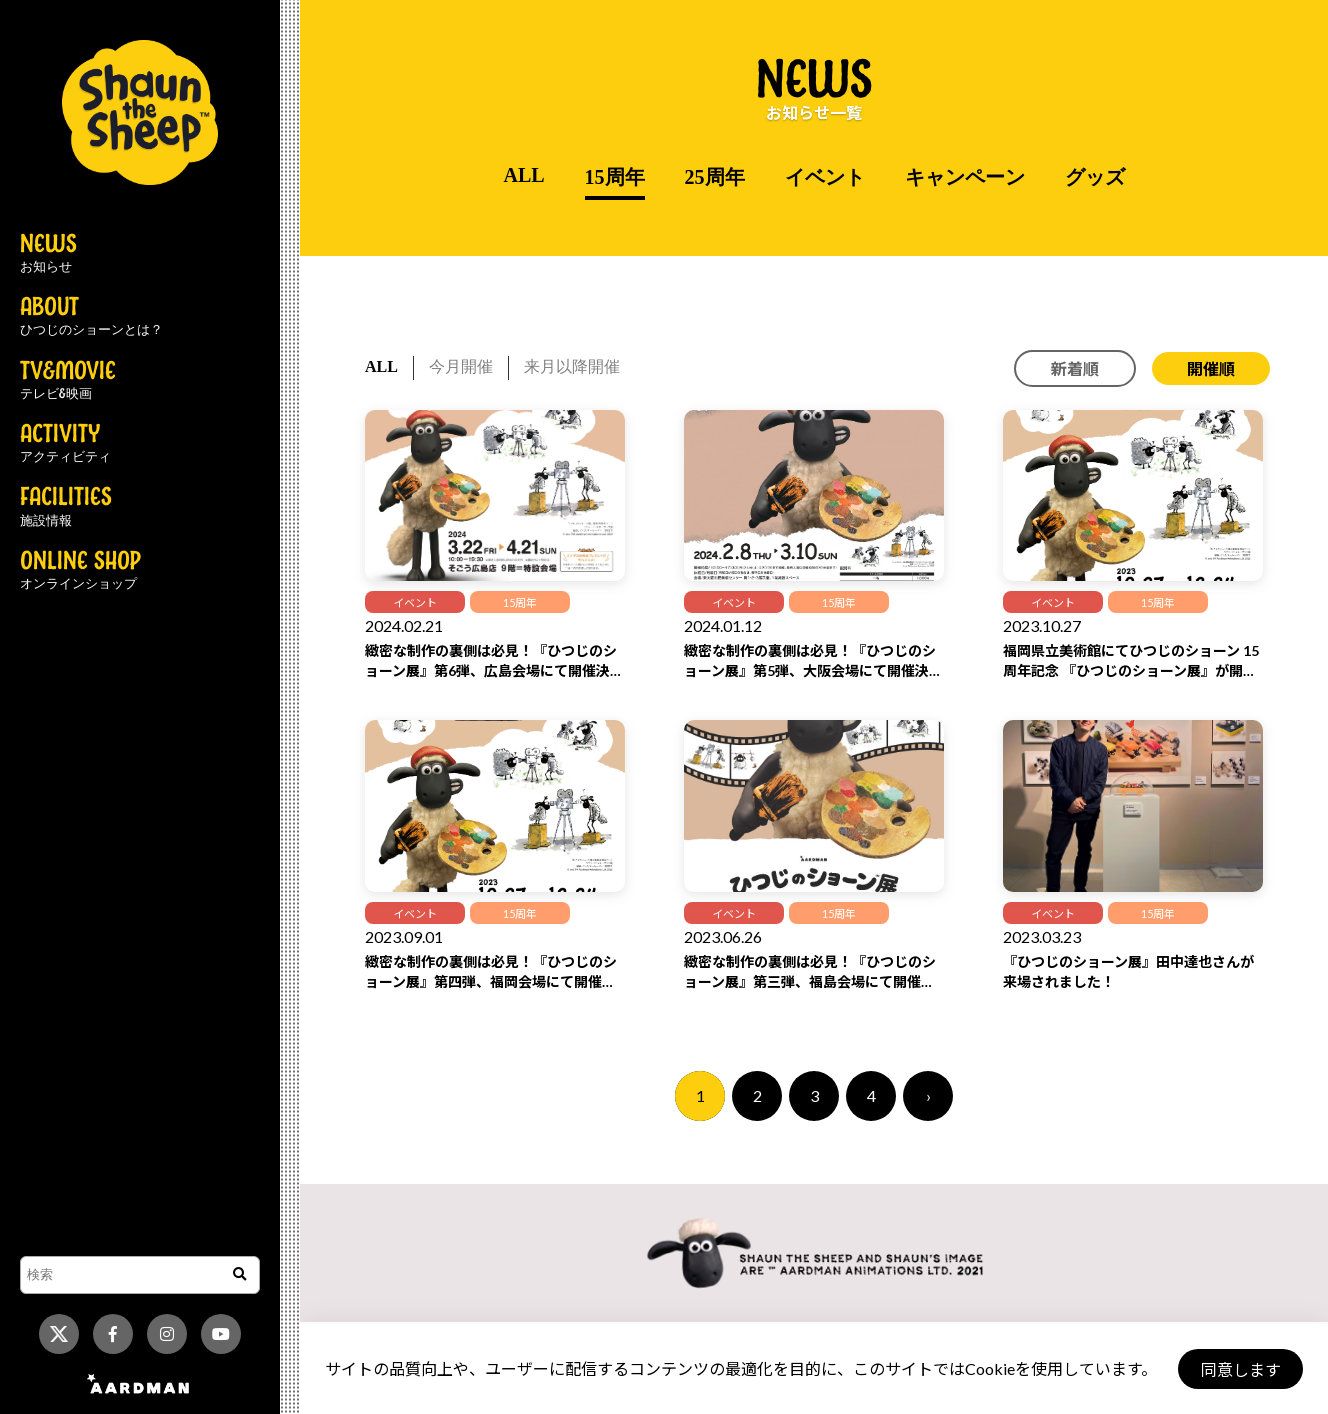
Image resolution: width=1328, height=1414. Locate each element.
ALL (523, 175)
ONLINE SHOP (80, 571)
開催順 (1211, 368)
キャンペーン (965, 177)
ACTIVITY (65, 444)
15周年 (615, 177)
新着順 (1075, 368)
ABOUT (91, 317)
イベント (825, 177)
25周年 (715, 177)
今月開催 (461, 366)
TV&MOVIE (68, 381)
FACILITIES (66, 507)
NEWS (48, 254)
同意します (1239, 1369)
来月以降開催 (572, 366)
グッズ (1095, 177)
